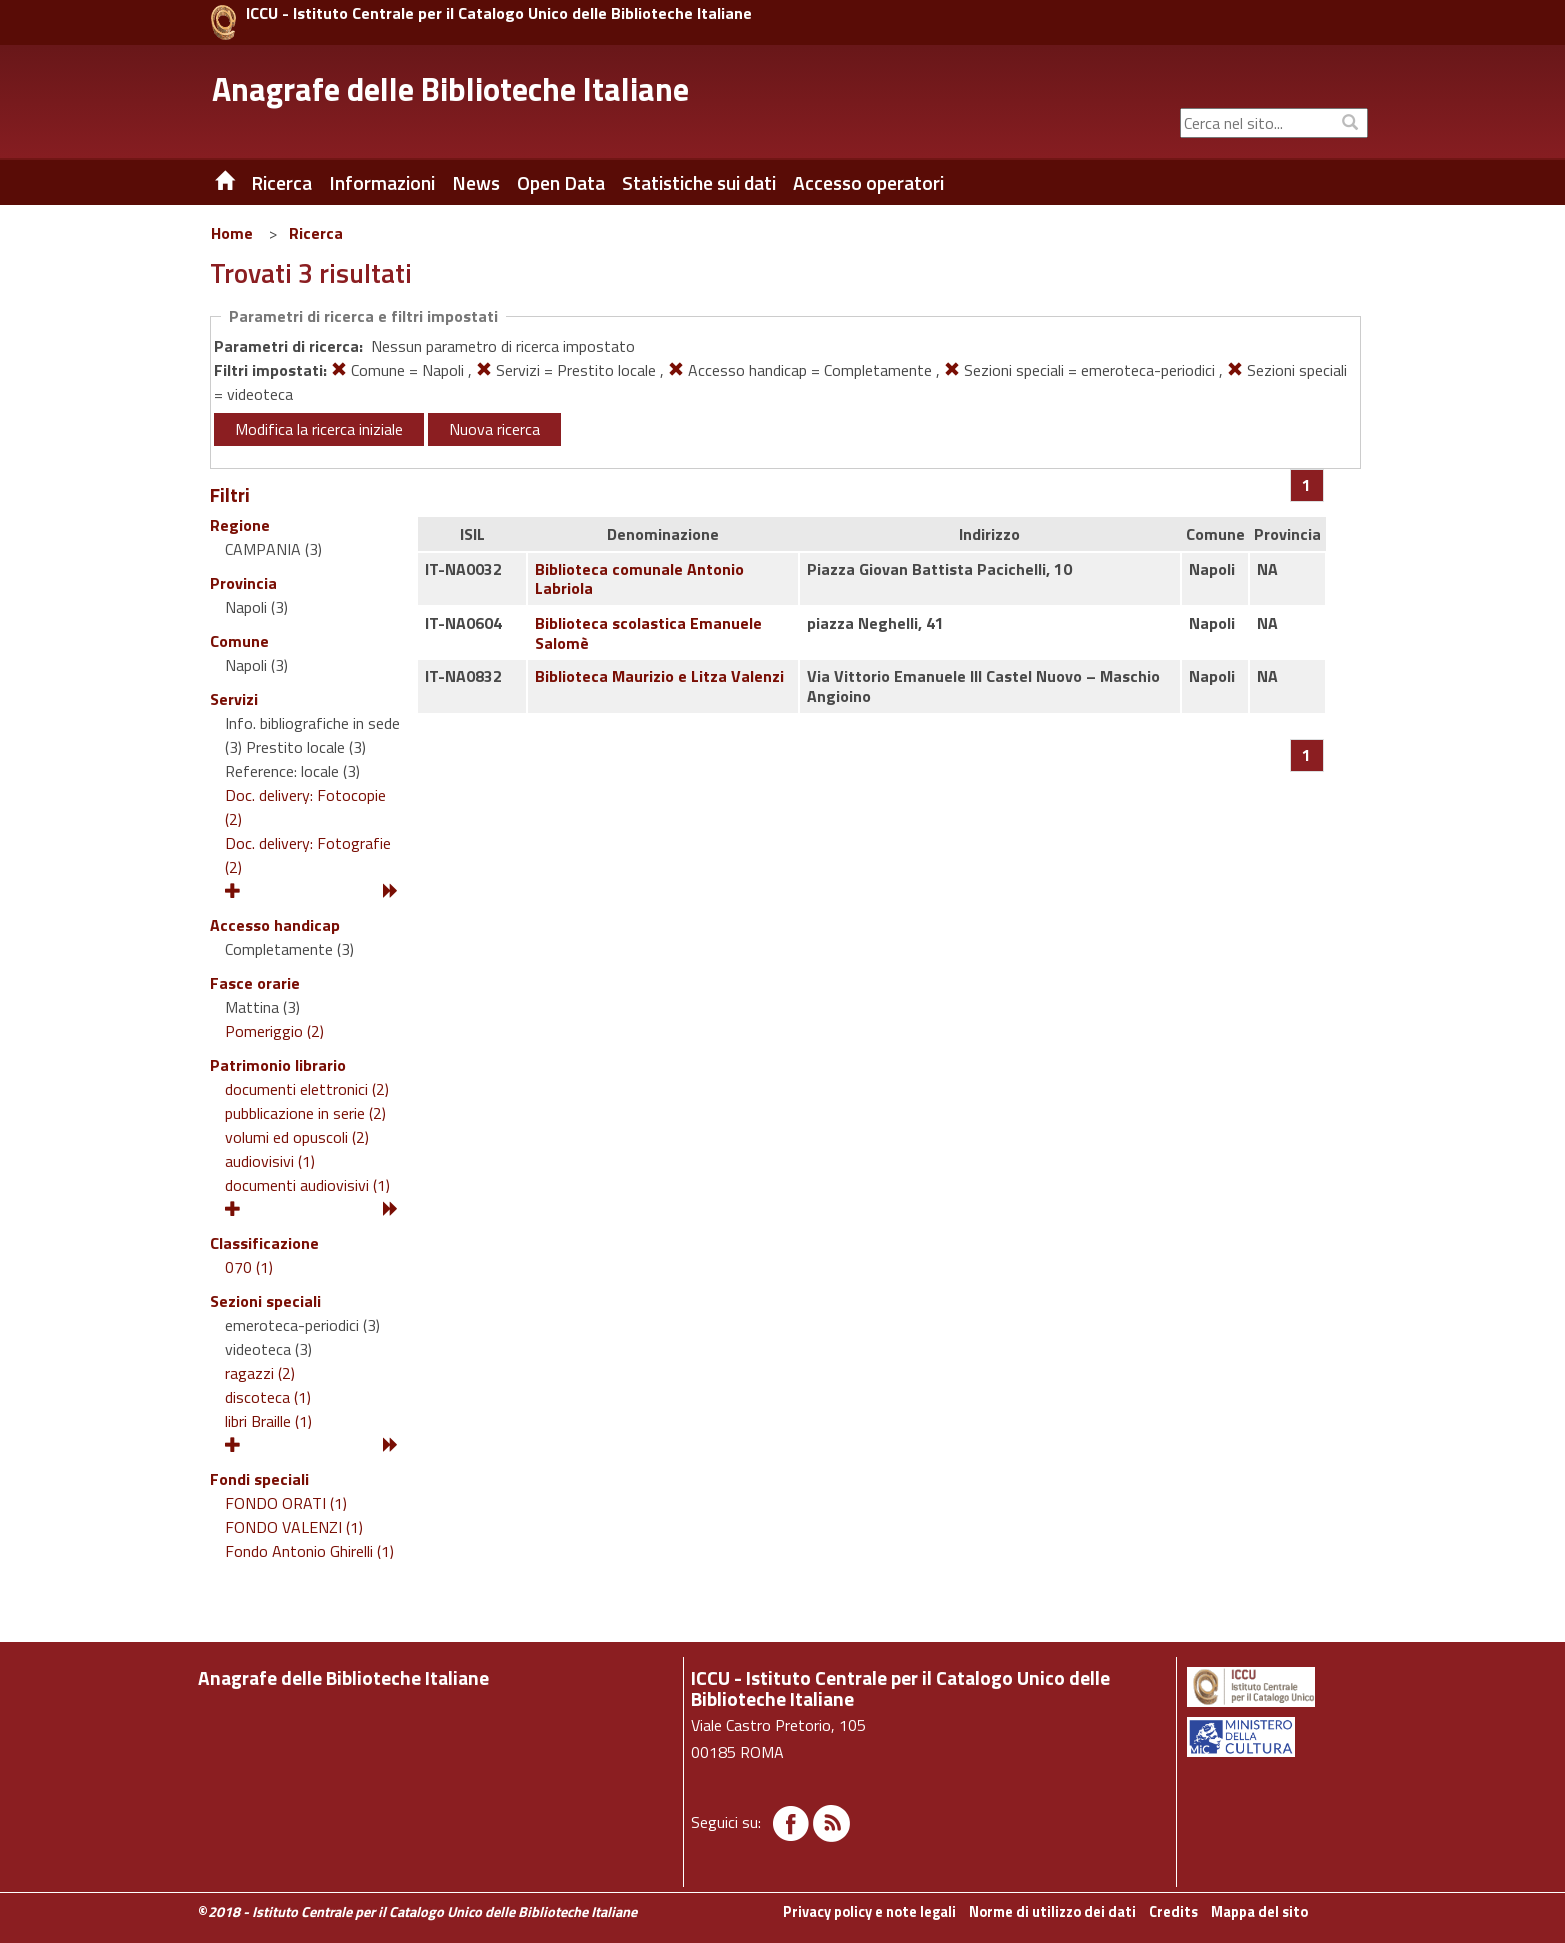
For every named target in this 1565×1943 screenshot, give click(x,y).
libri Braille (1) (268, 1421)
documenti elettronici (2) (307, 1089)
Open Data (561, 183)
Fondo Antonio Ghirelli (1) (309, 1551)
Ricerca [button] (281, 183)
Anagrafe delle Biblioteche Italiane (450, 89)
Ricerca (316, 233)
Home (232, 233)
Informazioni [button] (382, 183)
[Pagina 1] (1306, 485)
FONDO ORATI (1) (286, 1503)
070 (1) (249, 1267)
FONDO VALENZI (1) (294, 1527)
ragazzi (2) (260, 1373)
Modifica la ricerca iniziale (319, 429)
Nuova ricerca (494, 429)
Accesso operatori (868, 183)
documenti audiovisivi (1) (307, 1185)
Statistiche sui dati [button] (699, 183)
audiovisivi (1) (270, 1161)
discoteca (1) (268, 1397)
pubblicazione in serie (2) (305, 1113)
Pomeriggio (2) (274, 1031)
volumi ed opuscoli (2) (297, 1137)
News (476, 183)
